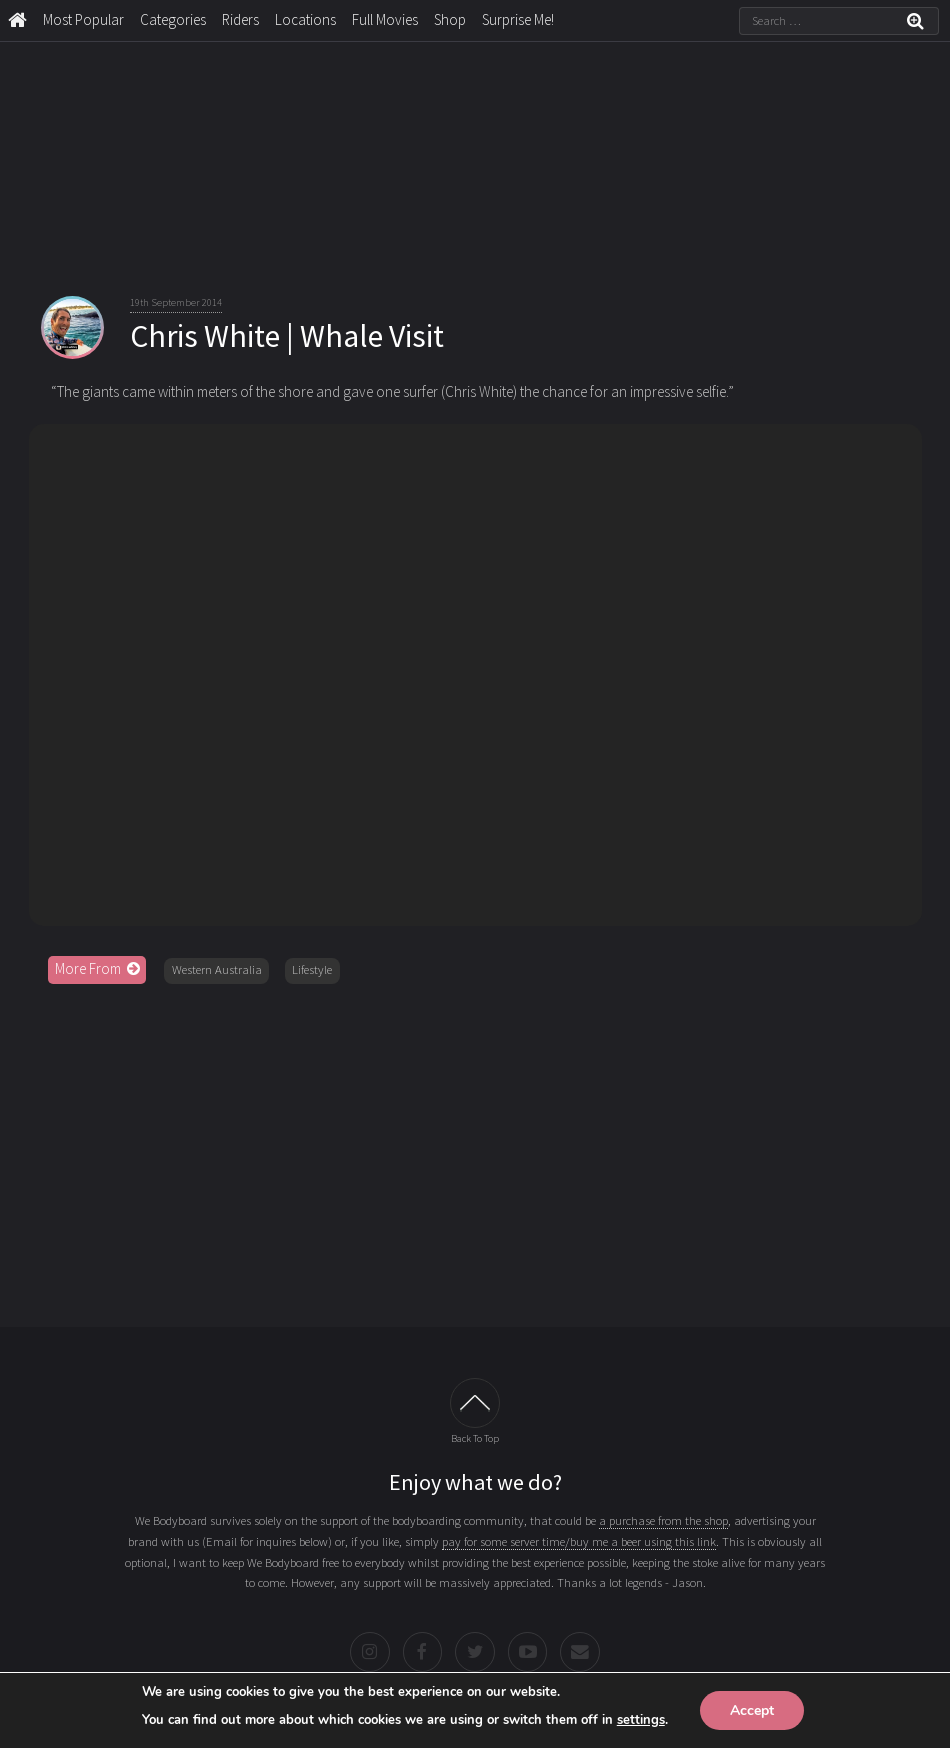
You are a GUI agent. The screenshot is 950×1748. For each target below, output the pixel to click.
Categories (173, 19)
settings (641, 1719)
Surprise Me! (518, 19)
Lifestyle (312, 969)
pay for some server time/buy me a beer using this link (579, 1541)
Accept (752, 1709)
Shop (450, 19)
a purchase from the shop (663, 1520)
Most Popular (83, 19)
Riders (240, 19)
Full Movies (385, 19)
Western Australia (217, 969)
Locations (305, 19)
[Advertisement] (475, 1149)
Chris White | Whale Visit (287, 336)
